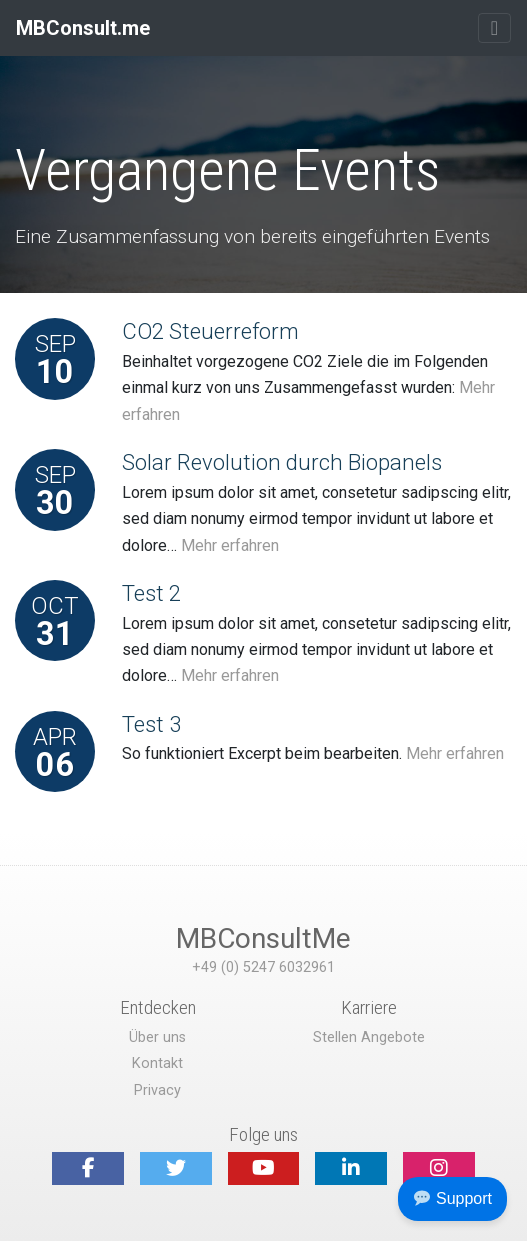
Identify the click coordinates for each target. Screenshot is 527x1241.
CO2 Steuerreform (210, 331)
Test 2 (151, 593)
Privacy (157, 1090)
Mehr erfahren (230, 545)
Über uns (157, 1037)
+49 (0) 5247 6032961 (263, 967)
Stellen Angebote (369, 1037)
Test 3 (151, 724)
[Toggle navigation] (494, 28)
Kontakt (157, 1063)
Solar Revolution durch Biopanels (282, 462)
